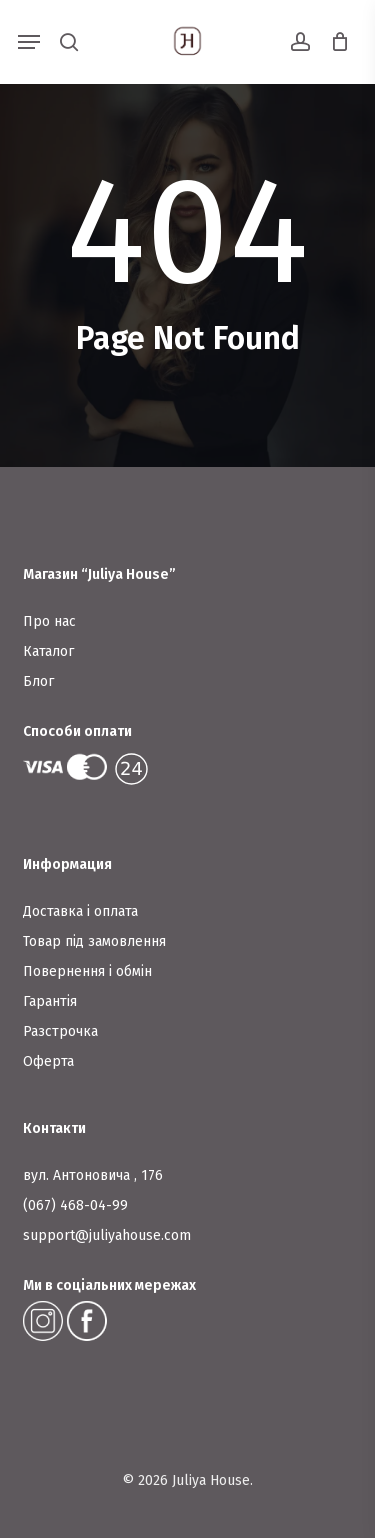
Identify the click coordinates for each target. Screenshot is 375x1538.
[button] (29, 42)
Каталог (48, 651)
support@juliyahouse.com (107, 1235)
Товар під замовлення (94, 941)
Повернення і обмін (87, 971)
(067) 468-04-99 (75, 1205)
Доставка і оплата (80, 911)
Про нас (49, 621)
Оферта (48, 1061)
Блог (38, 681)
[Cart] (334, 42)
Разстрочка (60, 1031)
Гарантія (50, 1001)
